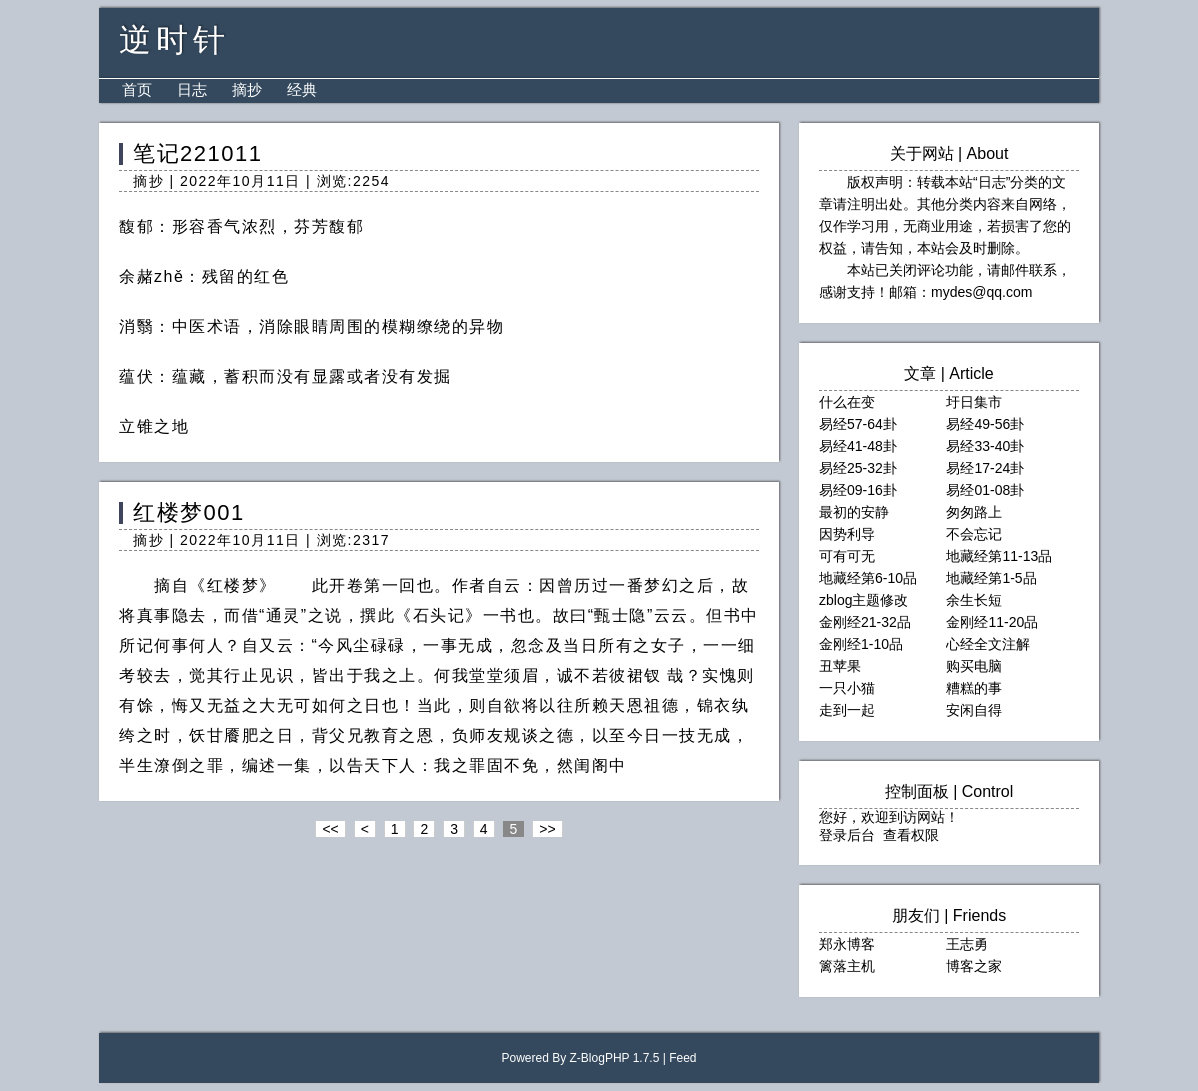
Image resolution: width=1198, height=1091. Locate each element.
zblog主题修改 (863, 600)
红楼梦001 (189, 512)
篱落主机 (847, 966)
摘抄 (247, 89)
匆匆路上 (974, 512)
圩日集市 (974, 402)
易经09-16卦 (858, 490)
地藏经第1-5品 (991, 578)
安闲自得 (974, 710)
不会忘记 (974, 534)
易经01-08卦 (985, 490)
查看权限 (911, 835)
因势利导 (847, 534)
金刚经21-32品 (865, 622)
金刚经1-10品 (861, 644)
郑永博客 (847, 944)
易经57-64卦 (858, 424)
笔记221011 (197, 153)
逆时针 (174, 40)
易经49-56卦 (985, 424)
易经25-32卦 (858, 468)
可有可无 (847, 556)
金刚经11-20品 (992, 622)
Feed (682, 1058)
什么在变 (847, 402)
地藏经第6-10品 (868, 578)
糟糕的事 (974, 688)
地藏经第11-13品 (999, 556)
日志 (192, 89)
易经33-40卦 (985, 446)
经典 (302, 89)
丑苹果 (840, 666)
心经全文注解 (988, 644)
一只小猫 (847, 688)
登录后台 (847, 835)
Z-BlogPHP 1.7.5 (615, 1058)
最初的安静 (854, 512)
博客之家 (974, 966)
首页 (137, 89)
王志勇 (967, 944)
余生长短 (974, 600)
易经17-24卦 (985, 468)
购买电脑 (974, 666)
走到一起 (847, 710)
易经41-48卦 (858, 446)
